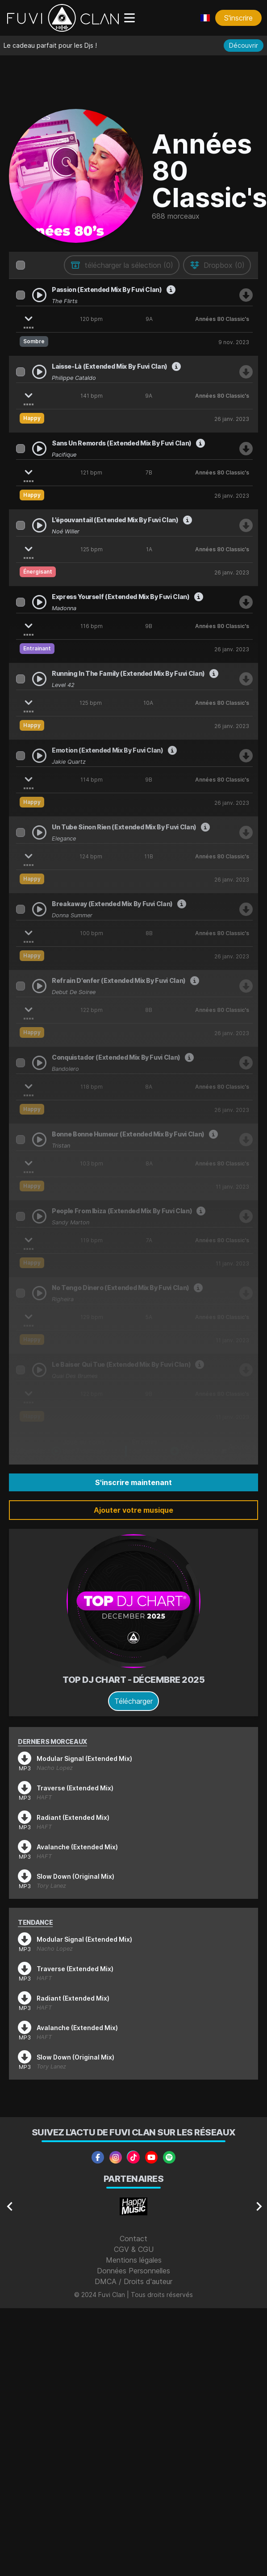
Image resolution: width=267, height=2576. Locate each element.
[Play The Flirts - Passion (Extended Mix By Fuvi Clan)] (39, 295)
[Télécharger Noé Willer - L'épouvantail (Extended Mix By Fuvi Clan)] (246, 525)
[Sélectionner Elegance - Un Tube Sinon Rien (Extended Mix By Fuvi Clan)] (20, 832)
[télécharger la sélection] (121, 265)
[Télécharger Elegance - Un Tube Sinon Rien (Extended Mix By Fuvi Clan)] (246, 832)
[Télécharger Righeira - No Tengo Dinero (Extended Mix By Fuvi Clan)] (246, 1293)
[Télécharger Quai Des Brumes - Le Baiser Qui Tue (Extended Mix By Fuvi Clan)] (246, 1370)
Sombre (34, 341)
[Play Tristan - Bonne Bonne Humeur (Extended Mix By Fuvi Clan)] (39, 1139)
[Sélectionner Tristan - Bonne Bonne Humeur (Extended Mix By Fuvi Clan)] (20, 1139)
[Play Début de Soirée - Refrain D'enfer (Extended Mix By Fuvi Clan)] (39, 986)
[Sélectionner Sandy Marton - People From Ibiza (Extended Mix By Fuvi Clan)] (20, 1216)
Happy (32, 418)
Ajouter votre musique (133, 1510)
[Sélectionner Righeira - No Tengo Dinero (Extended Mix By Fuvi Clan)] (20, 1293)
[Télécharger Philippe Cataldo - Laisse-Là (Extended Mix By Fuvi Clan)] (246, 372)
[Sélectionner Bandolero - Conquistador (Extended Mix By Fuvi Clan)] (20, 1062)
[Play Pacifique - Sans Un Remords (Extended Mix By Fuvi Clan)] (39, 448)
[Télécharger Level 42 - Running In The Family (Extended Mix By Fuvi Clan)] (246, 679)
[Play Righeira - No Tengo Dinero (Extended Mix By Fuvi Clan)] (39, 1293)
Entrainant (37, 648)
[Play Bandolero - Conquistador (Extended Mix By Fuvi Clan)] (39, 1063)
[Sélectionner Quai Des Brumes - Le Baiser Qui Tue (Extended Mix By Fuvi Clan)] (20, 1369)
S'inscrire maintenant (133, 1482)
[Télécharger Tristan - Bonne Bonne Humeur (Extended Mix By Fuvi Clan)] (246, 1140)
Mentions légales (134, 2260)
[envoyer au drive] (217, 265)
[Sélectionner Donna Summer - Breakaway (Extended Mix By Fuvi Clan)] (20, 909)
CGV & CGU (134, 2249)
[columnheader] (20, 265)
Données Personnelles (133, 2270)
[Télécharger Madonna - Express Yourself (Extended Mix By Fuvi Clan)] (246, 602)
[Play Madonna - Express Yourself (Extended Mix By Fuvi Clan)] (39, 602)
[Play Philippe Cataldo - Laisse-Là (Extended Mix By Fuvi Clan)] (39, 372)
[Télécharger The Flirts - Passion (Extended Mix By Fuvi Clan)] (246, 295)
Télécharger (133, 1701)
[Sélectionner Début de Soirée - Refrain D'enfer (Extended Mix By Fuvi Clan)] (20, 986)
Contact (133, 2238)
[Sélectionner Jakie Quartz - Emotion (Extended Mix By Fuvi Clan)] (20, 755)
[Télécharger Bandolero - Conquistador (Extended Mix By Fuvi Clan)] (246, 1063)
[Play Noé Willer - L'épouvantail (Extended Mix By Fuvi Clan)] (39, 525)
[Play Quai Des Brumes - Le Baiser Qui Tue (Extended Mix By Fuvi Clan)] (39, 1370)
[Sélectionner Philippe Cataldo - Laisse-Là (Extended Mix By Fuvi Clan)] (20, 371)
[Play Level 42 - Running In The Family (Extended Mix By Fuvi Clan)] (39, 679)
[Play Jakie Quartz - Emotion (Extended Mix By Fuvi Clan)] (39, 756)
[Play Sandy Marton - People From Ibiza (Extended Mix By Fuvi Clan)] (39, 1216)
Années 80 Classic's (222, 319)
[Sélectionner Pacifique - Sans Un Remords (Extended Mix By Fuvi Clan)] (20, 448)
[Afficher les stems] (29, 317)
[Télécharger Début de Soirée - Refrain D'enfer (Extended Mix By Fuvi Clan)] (246, 986)
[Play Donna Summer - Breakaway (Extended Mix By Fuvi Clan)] (39, 909)
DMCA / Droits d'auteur (133, 2281)
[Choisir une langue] (205, 18)
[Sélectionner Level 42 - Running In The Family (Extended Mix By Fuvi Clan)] (20, 678)
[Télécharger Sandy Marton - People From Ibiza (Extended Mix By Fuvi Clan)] (246, 1216)
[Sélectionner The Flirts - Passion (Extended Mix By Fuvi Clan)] (20, 295)
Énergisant (37, 571)
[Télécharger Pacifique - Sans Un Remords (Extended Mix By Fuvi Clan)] (246, 449)
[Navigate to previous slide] (10, 2206)
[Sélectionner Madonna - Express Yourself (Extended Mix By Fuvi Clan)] (20, 602)
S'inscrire (238, 17)
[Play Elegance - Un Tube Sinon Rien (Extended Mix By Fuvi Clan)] (39, 832)
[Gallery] (133, 2206)
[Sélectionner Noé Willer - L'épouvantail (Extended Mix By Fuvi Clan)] (20, 525)
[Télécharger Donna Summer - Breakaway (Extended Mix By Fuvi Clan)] (246, 909)
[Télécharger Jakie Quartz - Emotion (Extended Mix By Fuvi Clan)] (246, 756)
